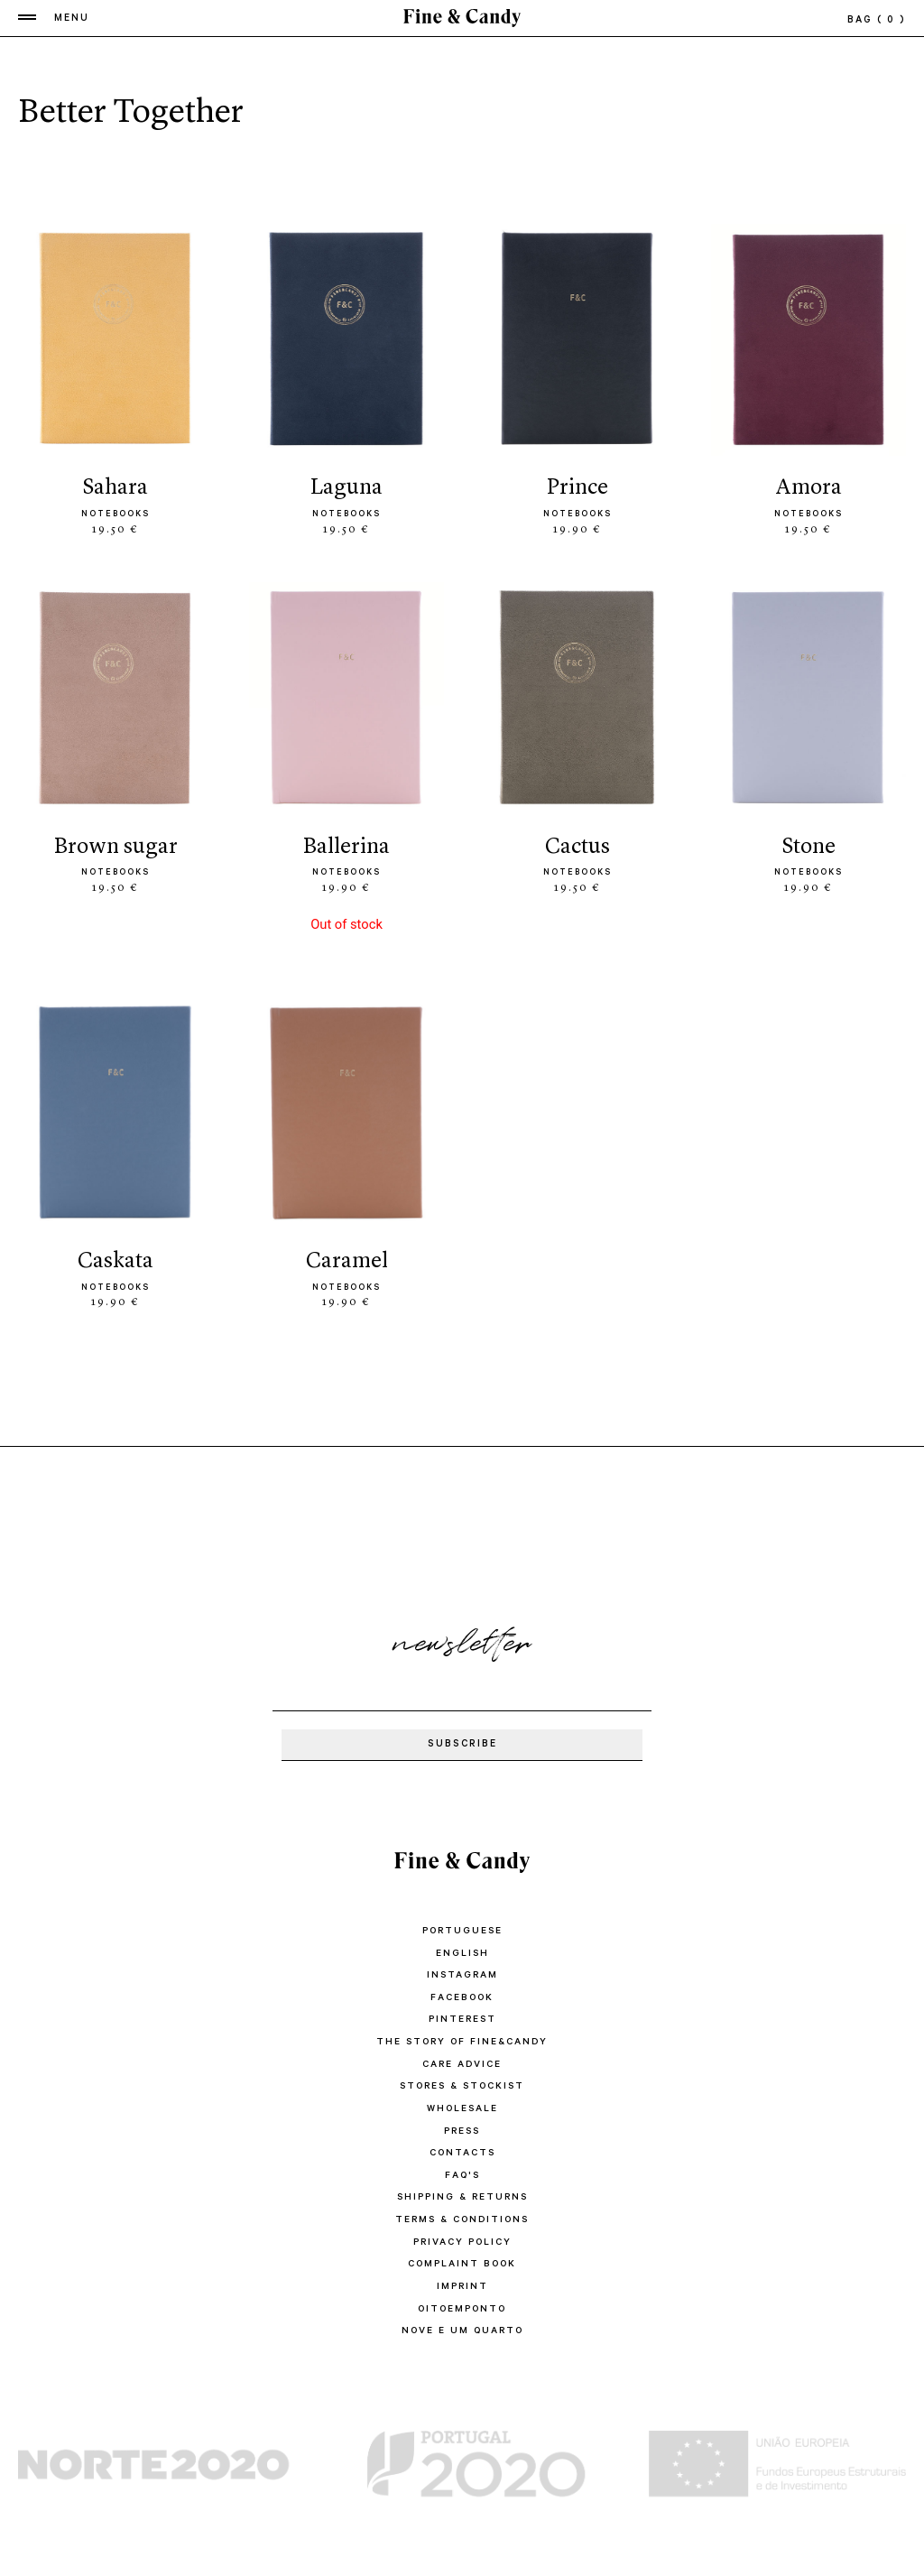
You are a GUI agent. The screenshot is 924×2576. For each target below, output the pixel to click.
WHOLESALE (462, 2104)
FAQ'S (462, 2169)
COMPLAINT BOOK (462, 2256)
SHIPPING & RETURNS (462, 2191)
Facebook (462, 1996)
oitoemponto (462, 2299)
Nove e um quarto (462, 2321)
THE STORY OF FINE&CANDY (462, 2039)
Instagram (462, 1974)
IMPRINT (462, 2278)
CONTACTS (462, 2148)
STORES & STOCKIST (462, 2083)
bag (876, 21)
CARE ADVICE (462, 2061)
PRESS (462, 2126)
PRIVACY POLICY (462, 2234)
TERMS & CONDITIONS (462, 2213)
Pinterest (462, 2018)
